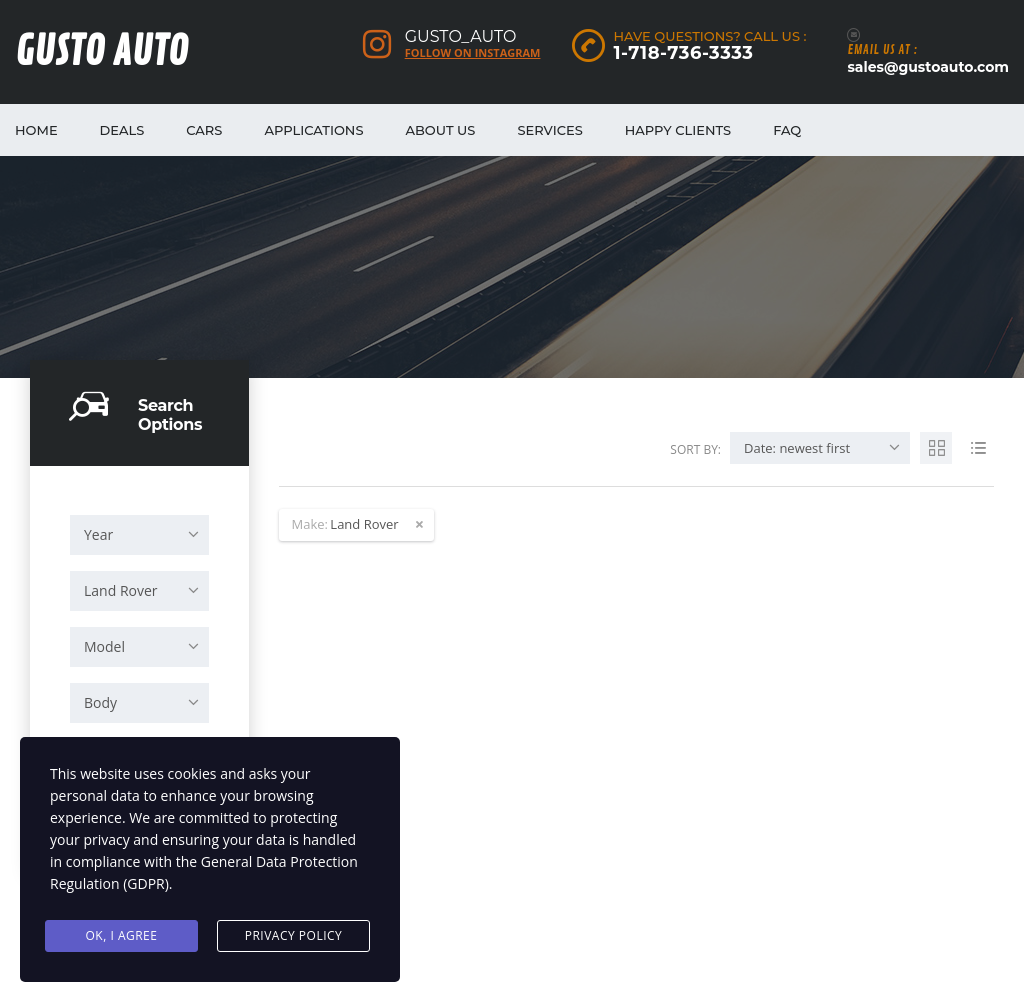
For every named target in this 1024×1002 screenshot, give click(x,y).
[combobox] (139, 535)
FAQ (787, 130)
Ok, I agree (122, 935)
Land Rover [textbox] (121, 590)
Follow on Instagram (473, 53)
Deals (122, 130)
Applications (313, 130)
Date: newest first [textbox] (797, 448)
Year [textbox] (98, 534)
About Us (441, 130)
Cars (204, 130)
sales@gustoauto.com (928, 67)
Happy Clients (678, 130)
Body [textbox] (100, 702)
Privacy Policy (294, 935)
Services (549, 130)
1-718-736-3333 (683, 53)
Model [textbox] (104, 646)
